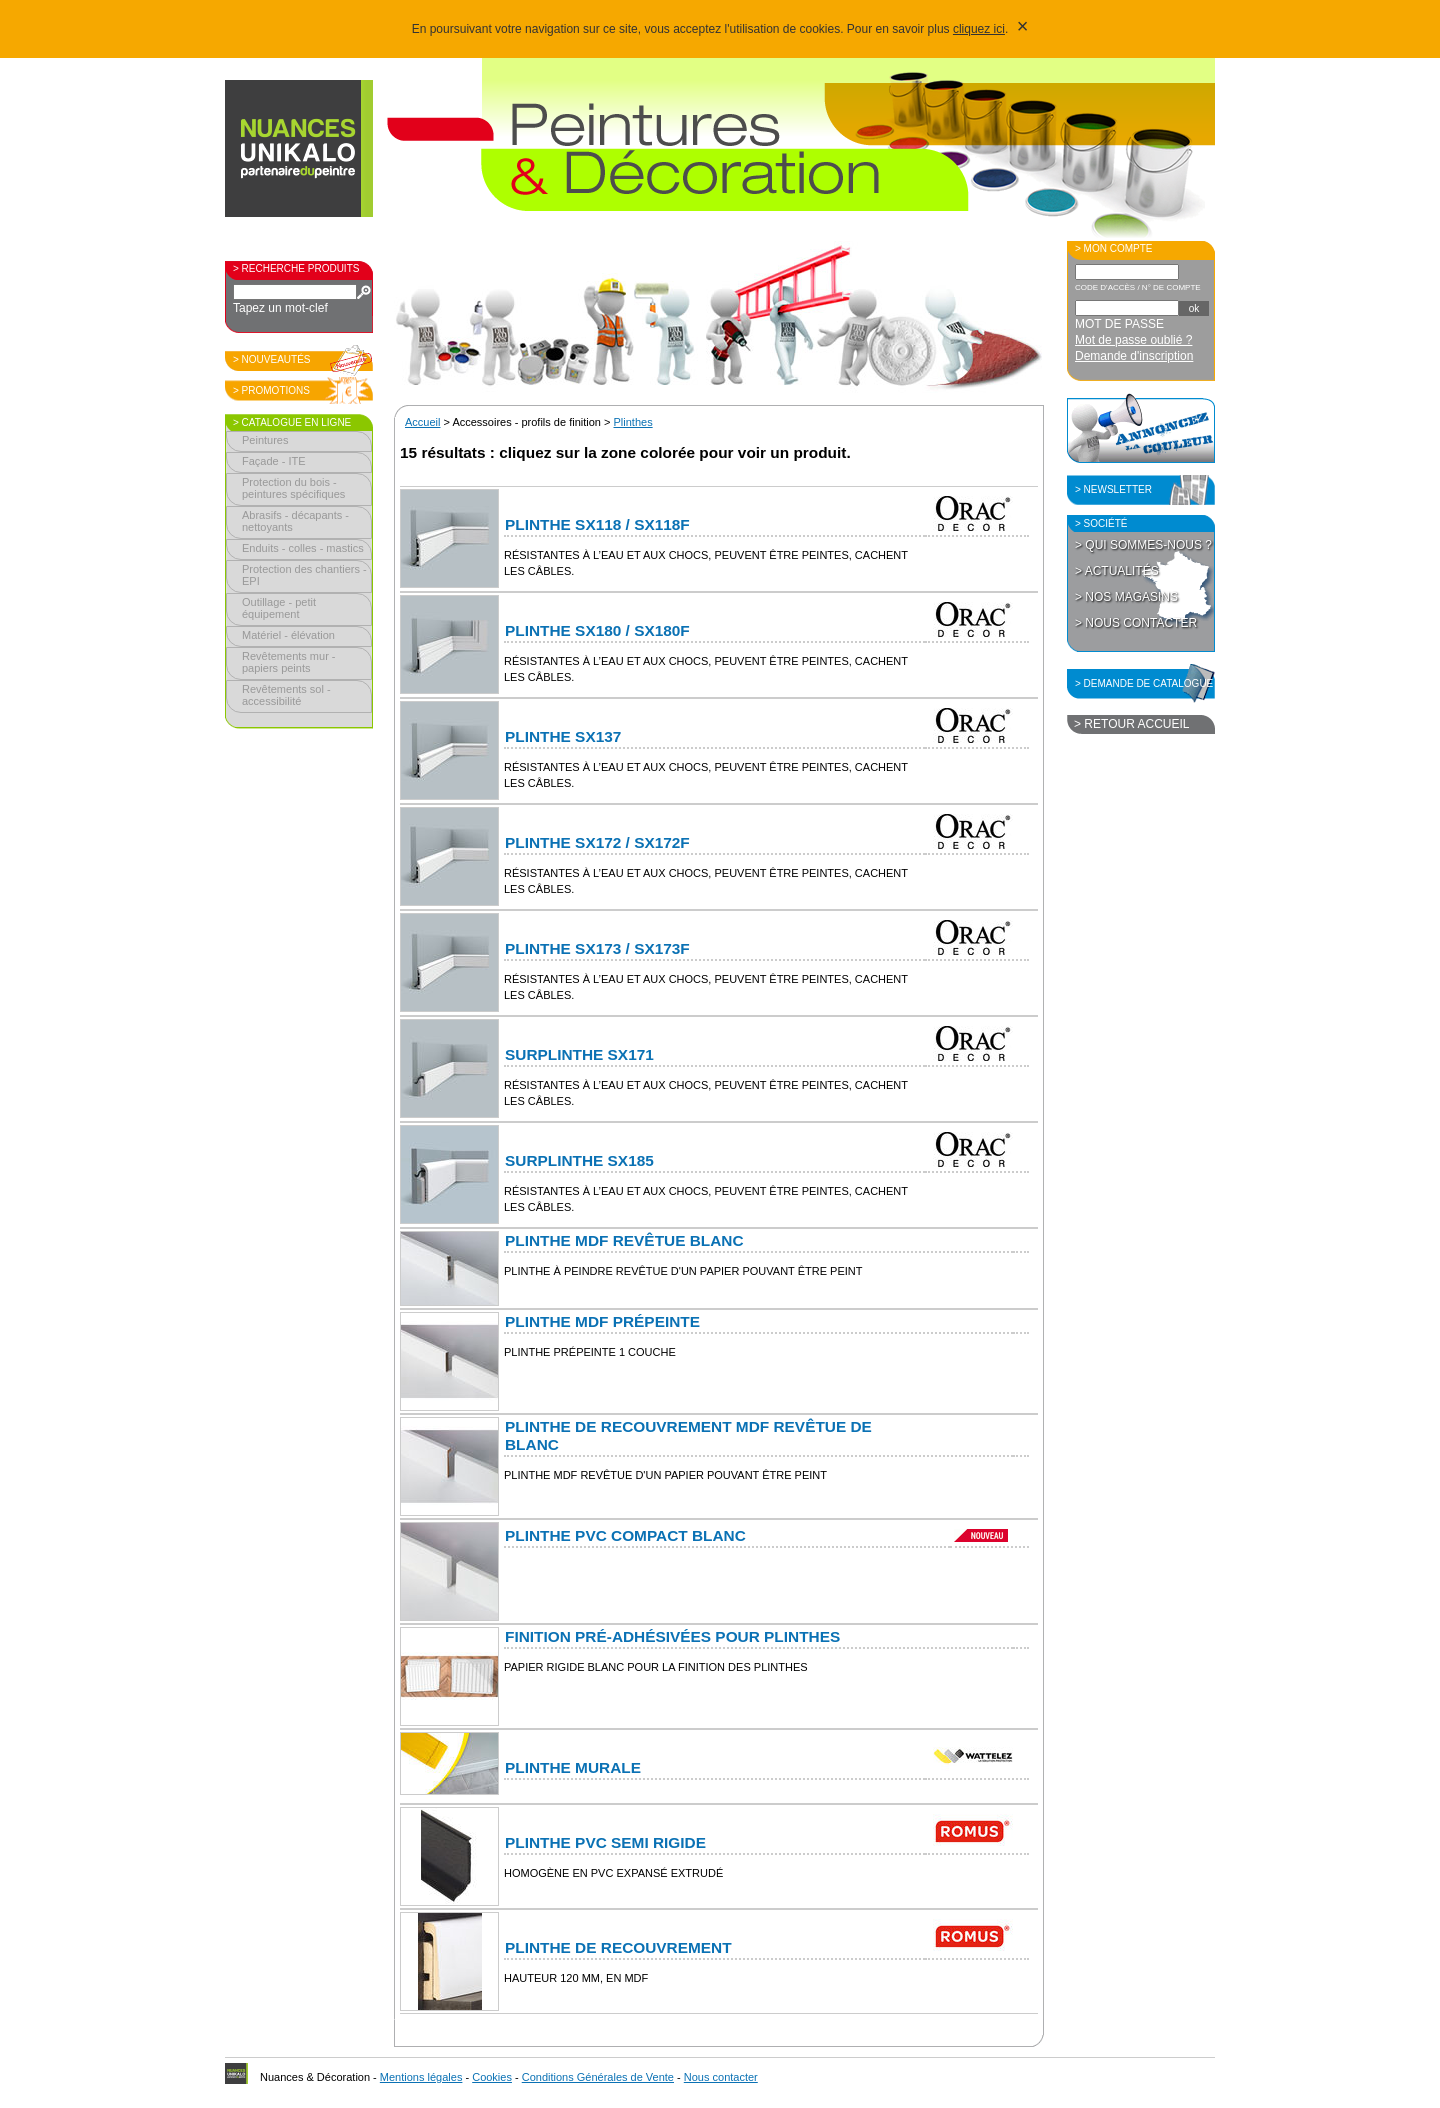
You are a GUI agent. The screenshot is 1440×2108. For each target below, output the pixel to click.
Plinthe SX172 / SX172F (597, 842)
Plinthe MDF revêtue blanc (624, 1240)
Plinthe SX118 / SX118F (597, 524)
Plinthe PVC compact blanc (625, 1535)
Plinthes (633, 422)
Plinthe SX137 (563, 736)
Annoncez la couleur (1141, 428)
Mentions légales (421, 2077)
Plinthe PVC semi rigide (605, 1842)
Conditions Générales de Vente (598, 2077)
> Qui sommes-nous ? (1143, 545)
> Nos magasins (1126, 597)
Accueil (422, 422)
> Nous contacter (1136, 623)
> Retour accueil (1131, 724)
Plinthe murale (573, 1767)
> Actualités (1117, 571)
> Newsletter (1113, 489)
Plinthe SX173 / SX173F (597, 948)
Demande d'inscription (1134, 356)
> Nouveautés (272, 359)
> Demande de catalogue (1144, 683)
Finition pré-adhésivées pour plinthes (672, 1636)
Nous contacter (721, 2077)
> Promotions (271, 390)
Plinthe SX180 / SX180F (597, 630)
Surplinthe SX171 (579, 1054)
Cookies (492, 2077)
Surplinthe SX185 (579, 1160)
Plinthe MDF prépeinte (602, 1321)
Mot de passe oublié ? (1133, 340)
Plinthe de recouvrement (618, 1947)
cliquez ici (979, 29)
